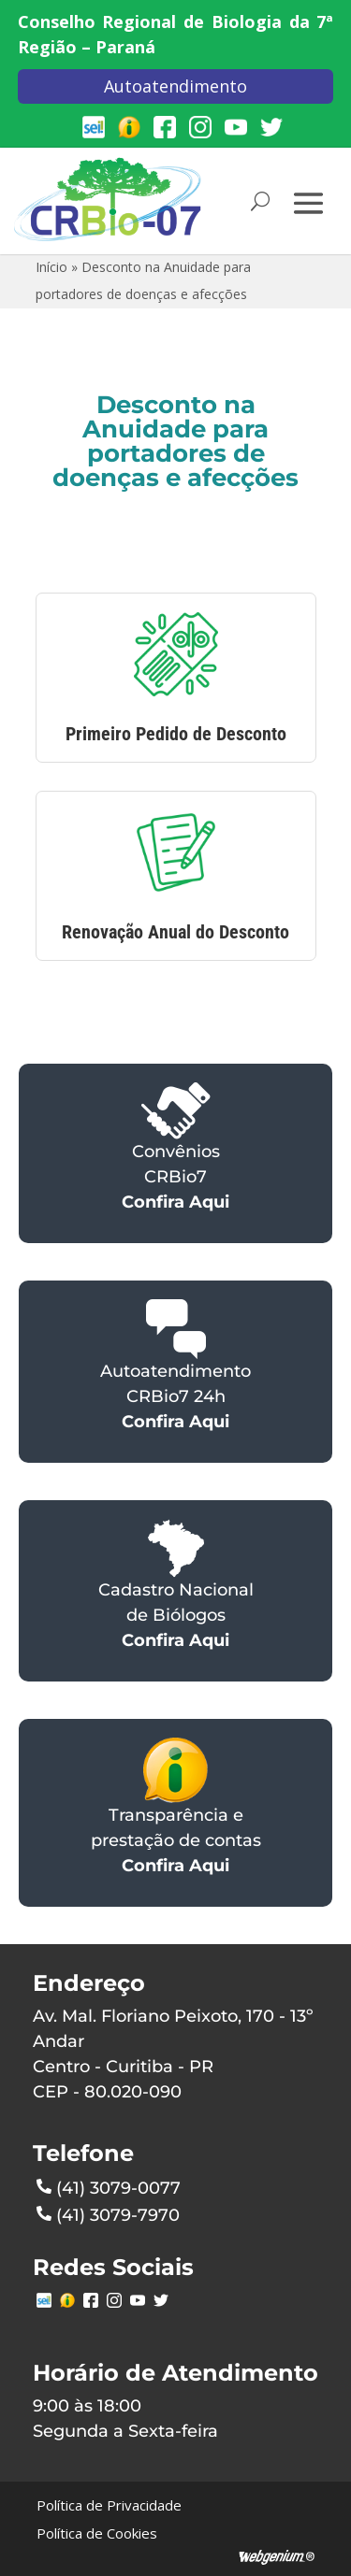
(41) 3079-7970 (108, 2213)
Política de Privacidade (109, 2505)
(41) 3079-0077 (109, 2186)
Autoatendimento (175, 86)
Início (51, 267)
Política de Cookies (97, 2533)
